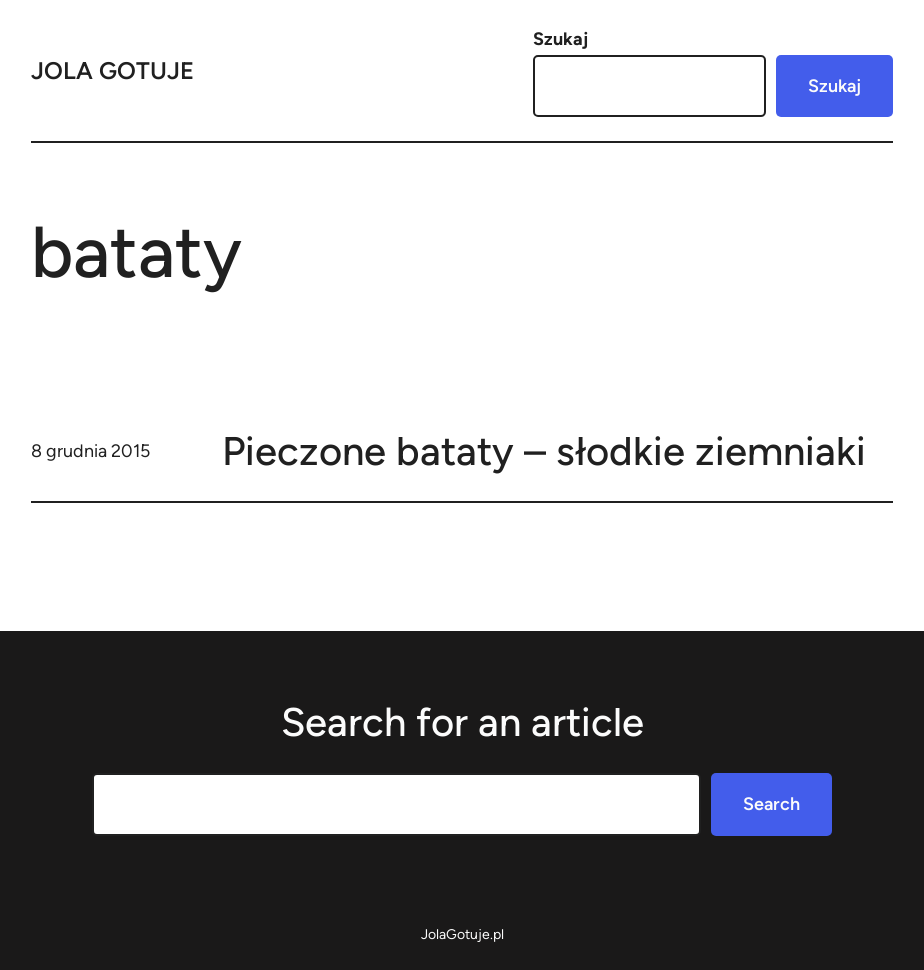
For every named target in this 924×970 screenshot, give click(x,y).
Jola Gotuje (112, 70)
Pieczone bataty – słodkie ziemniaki (544, 451)
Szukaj (560, 39)
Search (771, 804)
